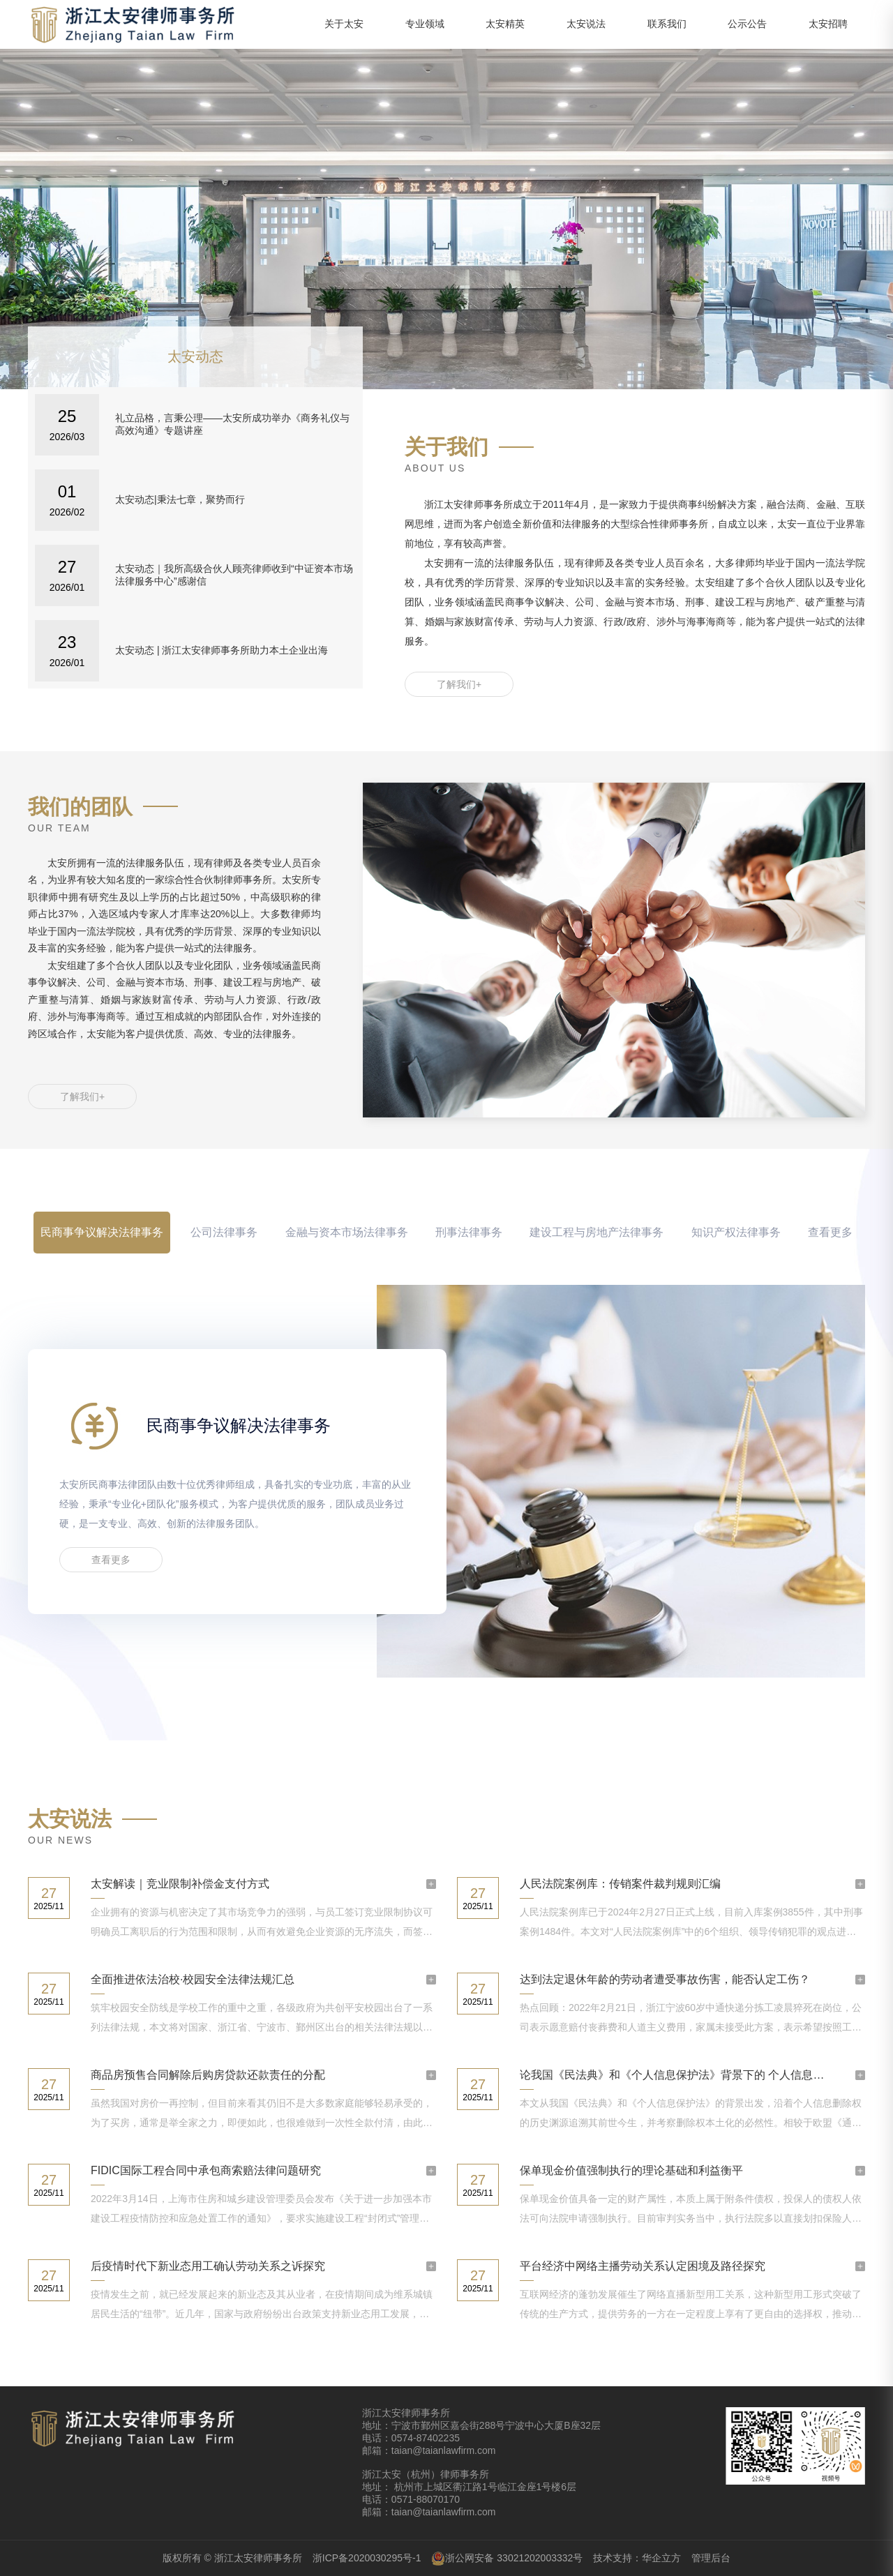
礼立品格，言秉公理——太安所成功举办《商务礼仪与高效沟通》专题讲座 (232, 424)
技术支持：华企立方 (637, 2557)
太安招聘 (828, 23)
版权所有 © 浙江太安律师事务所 (232, 2557)
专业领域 (424, 23)
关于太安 (343, 23)
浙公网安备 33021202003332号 (507, 2559)
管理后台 (710, 2557)
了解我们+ (459, 684)
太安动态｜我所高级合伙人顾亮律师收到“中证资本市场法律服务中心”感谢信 (234, 575)
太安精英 (505, 23)
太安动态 (195, 356)
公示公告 (747, 23)
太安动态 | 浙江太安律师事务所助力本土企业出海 (221, 650)
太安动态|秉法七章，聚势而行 (180, 499)
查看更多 (830, 1232)
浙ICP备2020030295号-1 (367, 2557)
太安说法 (586, 23)
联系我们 (666, 23)
